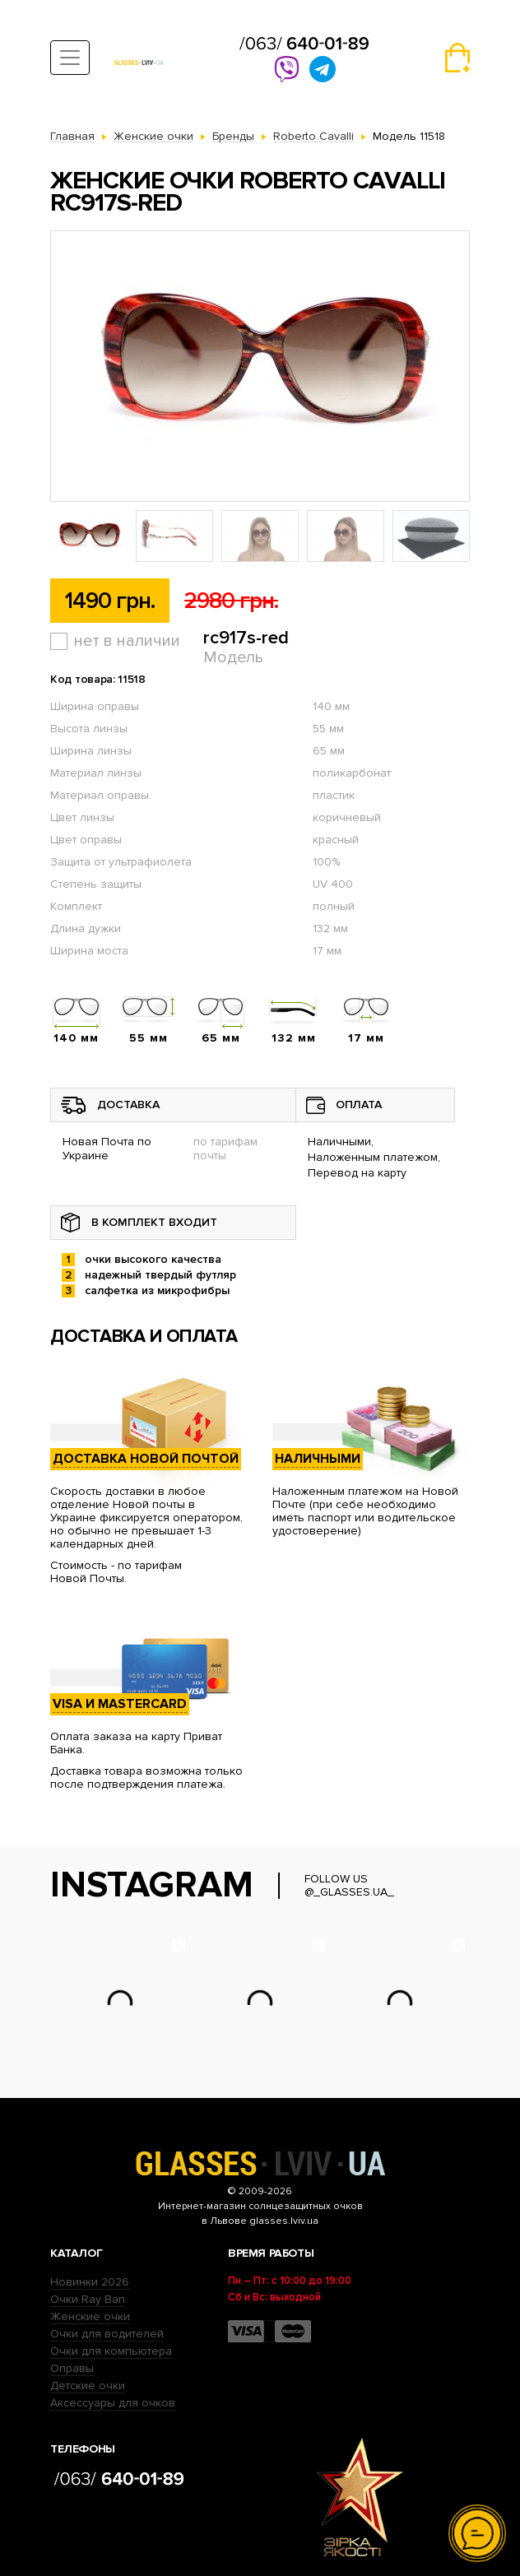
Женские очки (90, 2316)
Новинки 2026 (89, 2282)
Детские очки (87, 2386)
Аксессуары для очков (112, 2403)
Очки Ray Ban (87, 2299)
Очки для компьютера (111, 2351)
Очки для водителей (107, 2334)
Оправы (72, 2368)
